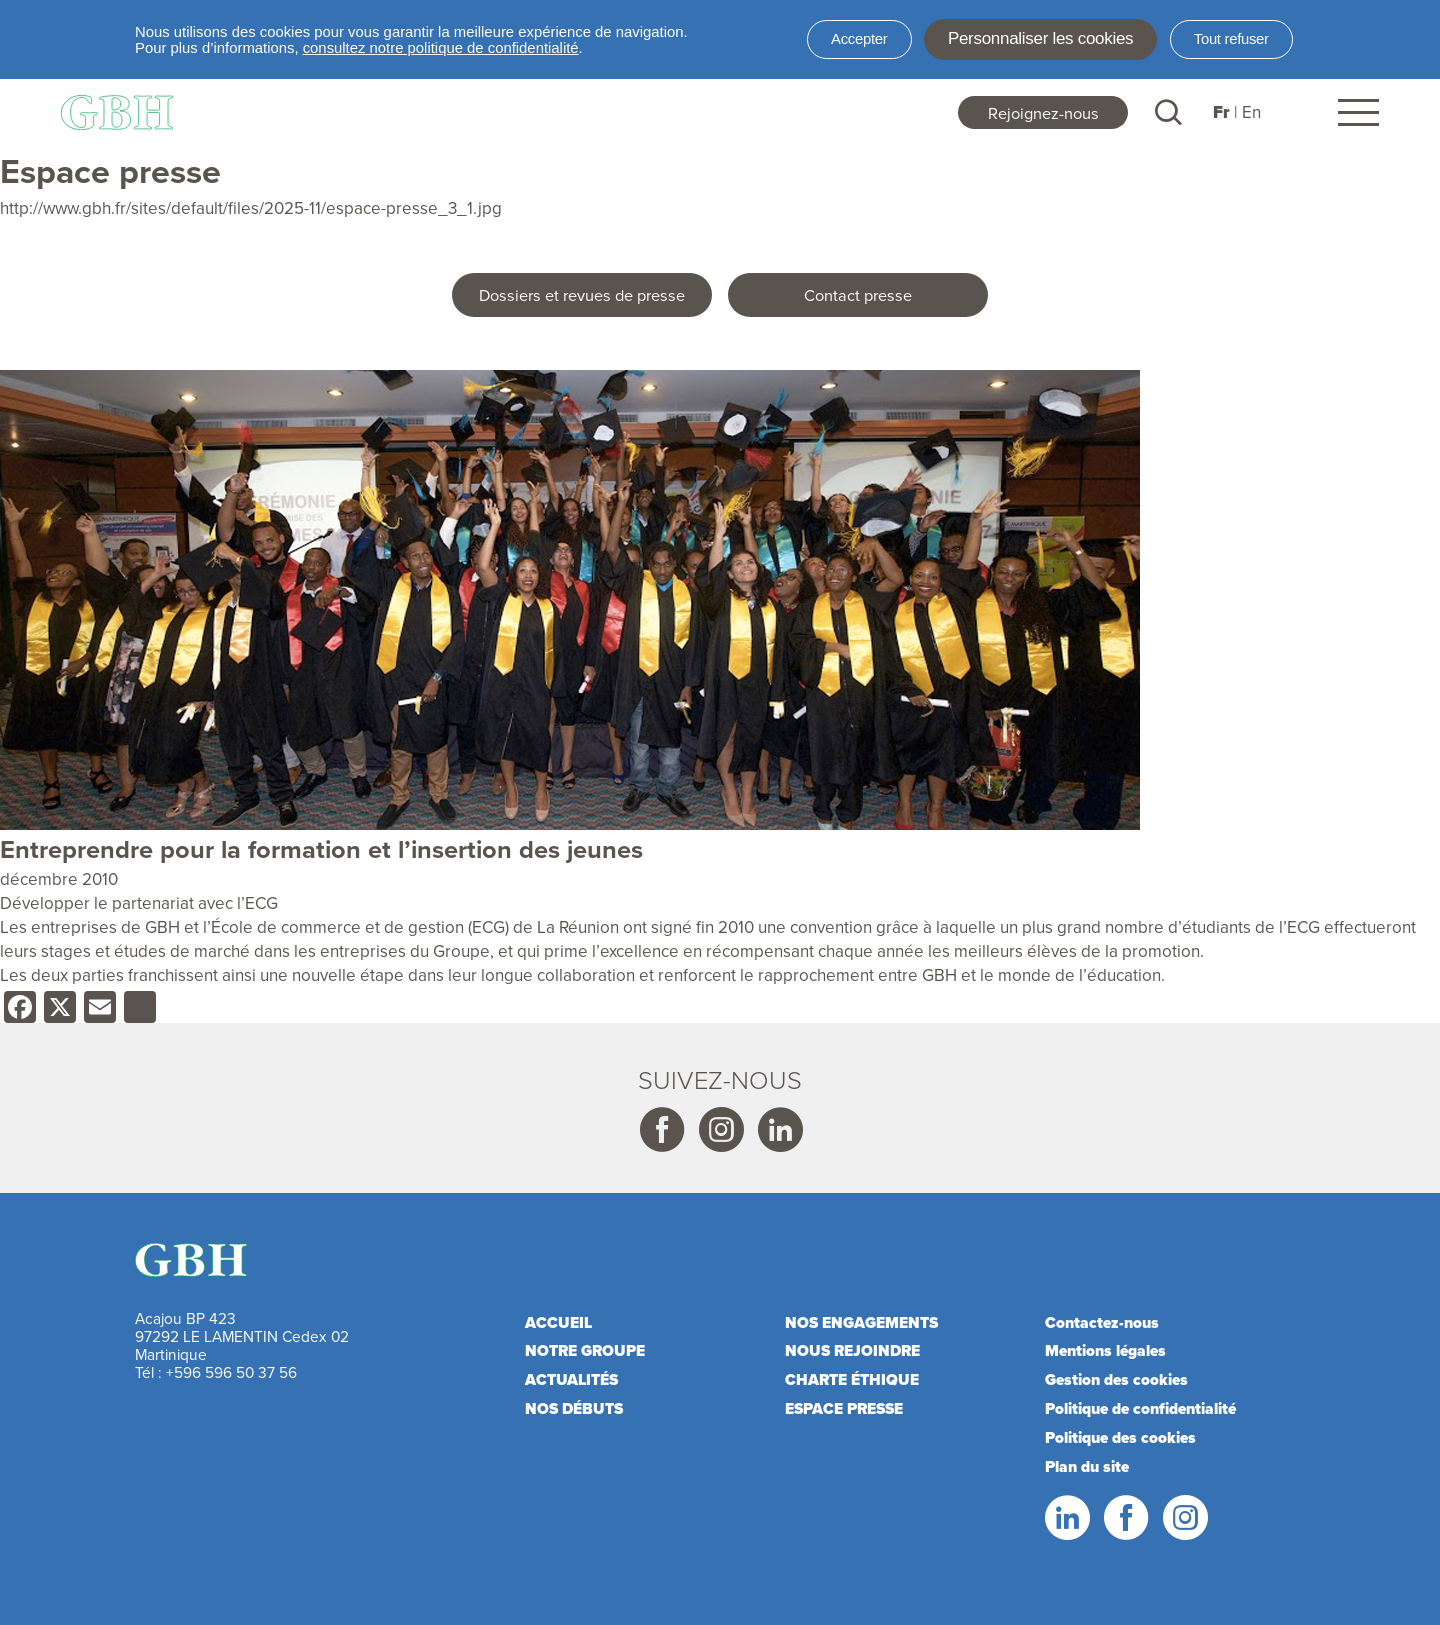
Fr (1221, 112)
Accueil (558, 1322)
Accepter (859, 39)
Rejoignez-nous (1043, 112)
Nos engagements (861, 1322)
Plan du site (1087, 1466)
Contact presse (858, 294)
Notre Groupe (585, 1350)
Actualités (571, 1379)
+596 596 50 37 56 (231, 1372)
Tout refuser (1231, 39)
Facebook (661, 1131)
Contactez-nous (1102, 1322)
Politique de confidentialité (1140, 1408)
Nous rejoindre (852, 1350)
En (1251, 112)
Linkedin (779, 1131)
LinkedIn (1066, 1518)
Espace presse (844, 1408)
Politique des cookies (1120, 1437)
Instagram (720, 1131)
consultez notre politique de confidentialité (441, 48)
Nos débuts (574, 1408)
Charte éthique (852, 1379)
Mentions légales (1105, 1350)
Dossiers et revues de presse (582, 294)
